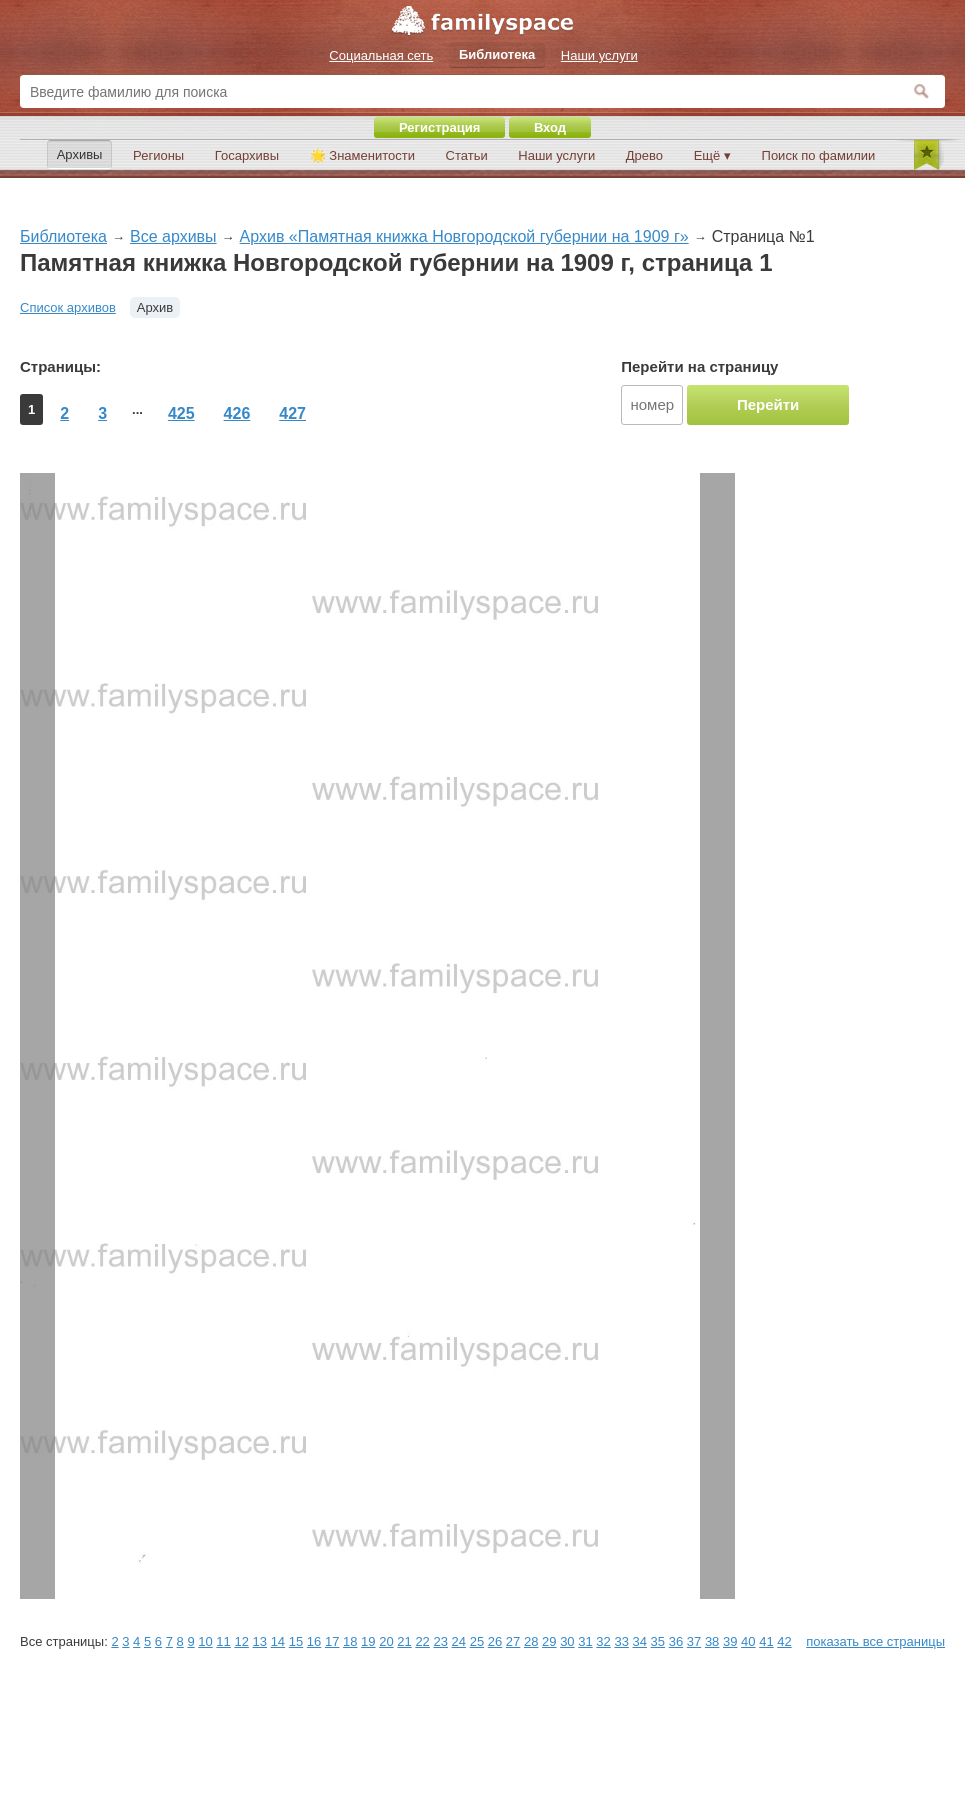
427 (292, 413)
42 (784, 1641)
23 (440, 1641)
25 (477, 1641)
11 (223, 1641)
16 (314, 1641)
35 (658, 1641)
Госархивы (247, 155)
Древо (644, 155)
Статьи (467, 155)
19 (368, 1641)
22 (422, 1641)
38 (712, 1641)
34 (640, 1641)
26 (495, 1641)
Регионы (158, 155)
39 (730, 1641)
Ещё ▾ (712, 155)
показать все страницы (875, 1641)
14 (278, 1641)
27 (513, 1641)
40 (748, 1641)
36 (676, 1641)
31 (585, 1641)
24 (459, 1641)
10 (205, 1641)
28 (531, 1641)
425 (181, 413)
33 (621, 1641)
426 (237, 413)
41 (766, 1641)
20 (386, 1641)
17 (332, 1641)
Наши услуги (556, 155)
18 (350, 1641)
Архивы (80, 154)
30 (567, 1641)
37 (694, 1641)
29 (549, 1641)
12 (241, 1641)
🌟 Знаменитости (362, 155)
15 (296, 1641)
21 (404, 1641)
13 (260, 1641)
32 (603, 1641)
